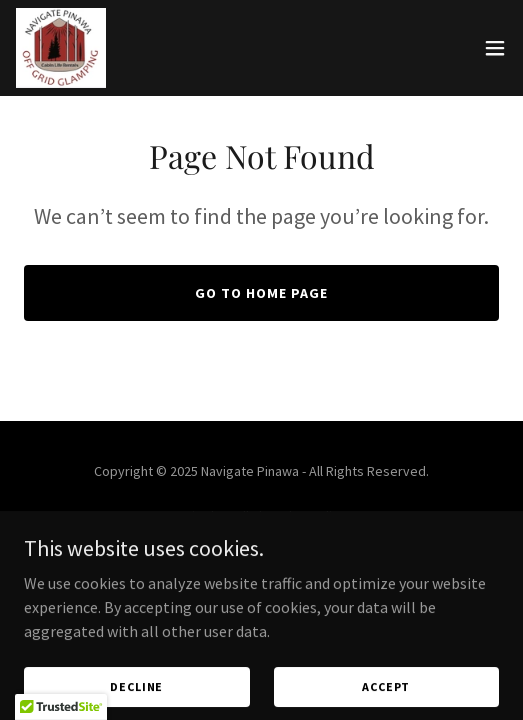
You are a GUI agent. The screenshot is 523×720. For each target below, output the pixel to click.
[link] (61, 48)
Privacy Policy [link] (262, 572)
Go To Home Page (261, 293)
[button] (495, 48)
